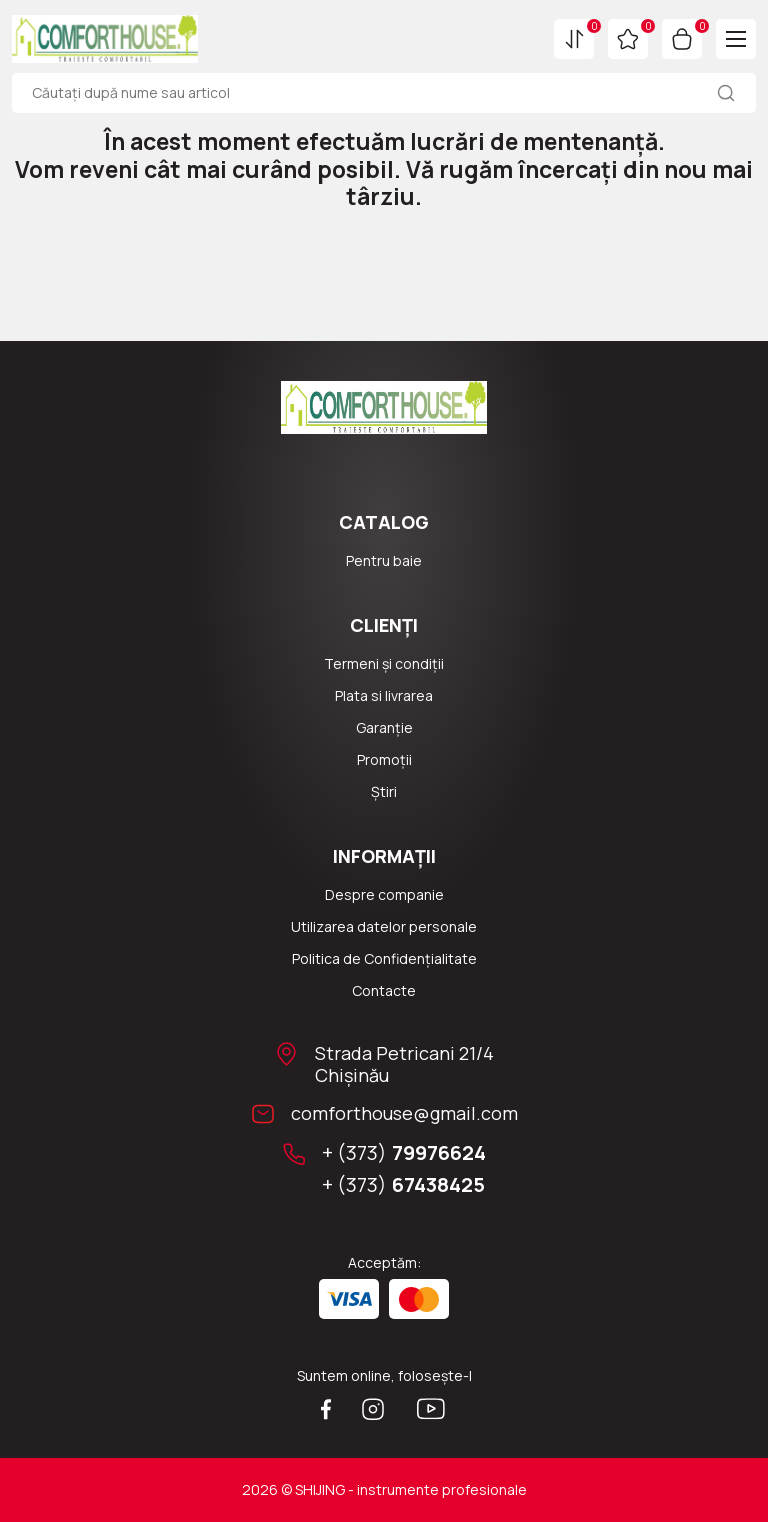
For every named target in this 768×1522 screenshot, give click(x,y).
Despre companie (384, 894)
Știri (384, 791)
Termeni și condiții (384, 663)
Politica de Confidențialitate (384, 958)
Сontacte (384, 990)
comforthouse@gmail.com (404, 1113)
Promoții (384, 759)
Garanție (384, 727)
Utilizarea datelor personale (384, 926)
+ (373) (404, 1153)
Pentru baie (384, 560)
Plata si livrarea (384, 695)
